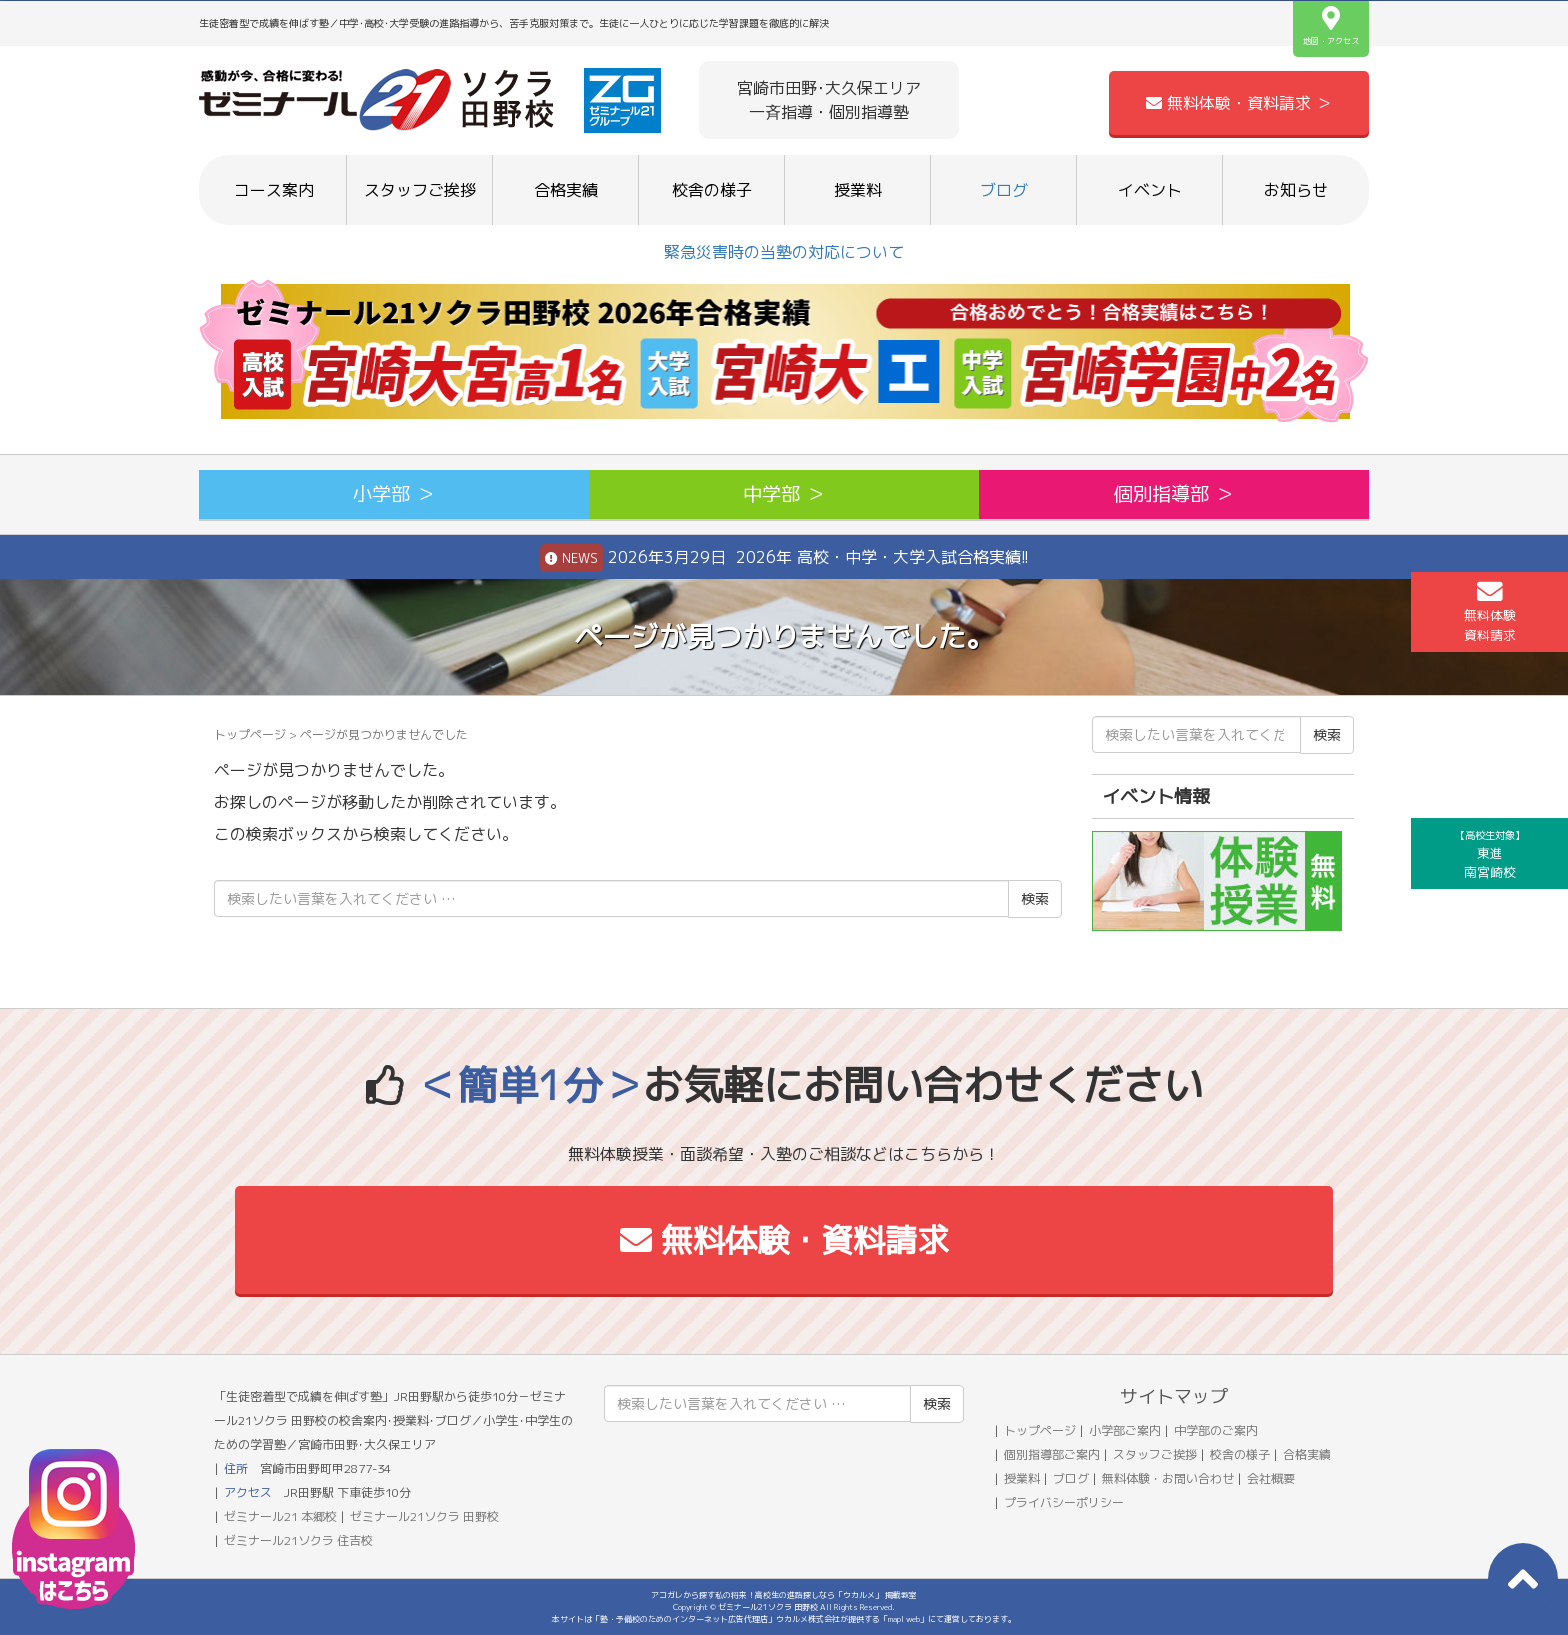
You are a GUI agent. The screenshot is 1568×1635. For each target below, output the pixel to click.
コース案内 (274, 190)
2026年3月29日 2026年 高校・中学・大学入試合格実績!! (784, 558)
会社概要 (1271, 1478)
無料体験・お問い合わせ (1168, 1478)
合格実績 (566, 190)
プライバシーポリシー (1064, 1502)
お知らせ (1296, 190)
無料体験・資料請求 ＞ (1239, 103)
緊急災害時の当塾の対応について (784, 252)
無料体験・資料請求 (784, 1240)
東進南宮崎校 (1490, 854)
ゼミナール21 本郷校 (280, 1516)
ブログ (1004, 190)
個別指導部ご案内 (1052, 1454)
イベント (1150, 190)
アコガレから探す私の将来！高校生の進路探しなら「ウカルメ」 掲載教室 (784, 1595)
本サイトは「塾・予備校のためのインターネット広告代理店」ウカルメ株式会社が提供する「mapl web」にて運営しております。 (784, 1619)
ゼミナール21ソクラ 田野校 (424, 1516)
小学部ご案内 (1125, 1430)
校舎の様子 (712, 190)
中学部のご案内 (1216, 1430)
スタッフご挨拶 (420, 190)
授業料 (858, 190)
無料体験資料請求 (1490, 611)
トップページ (250, 734)
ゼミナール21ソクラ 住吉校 (298, 1540)
